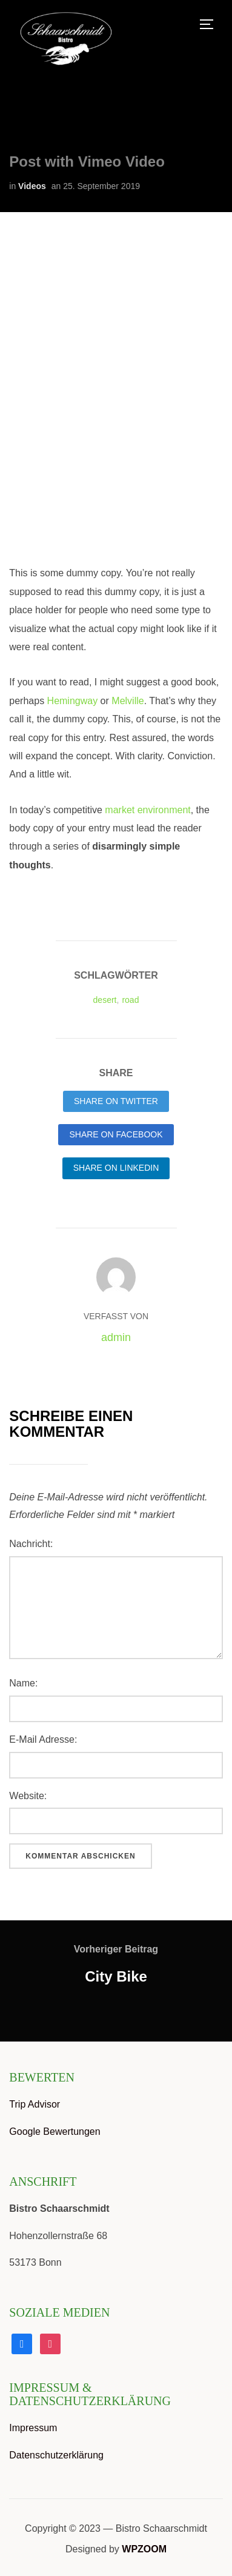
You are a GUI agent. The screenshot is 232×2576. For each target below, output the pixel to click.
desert (105, 1000)
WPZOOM (144, 2549)
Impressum (33, 2428)
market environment (147, 810)
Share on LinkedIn (116, 1168)
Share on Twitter (116, 1101)
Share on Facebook (115, 1134)
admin (116, 1337)
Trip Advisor (34, 2104)
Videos (32, 186)
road (130, 1000)
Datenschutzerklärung (56, 2455)
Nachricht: (31, 1544)
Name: (23, 1683)
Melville (127, 701)
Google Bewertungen (54, 2131)
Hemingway (72, 701)
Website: (28, 1796)
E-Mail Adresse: (43, 1739)
